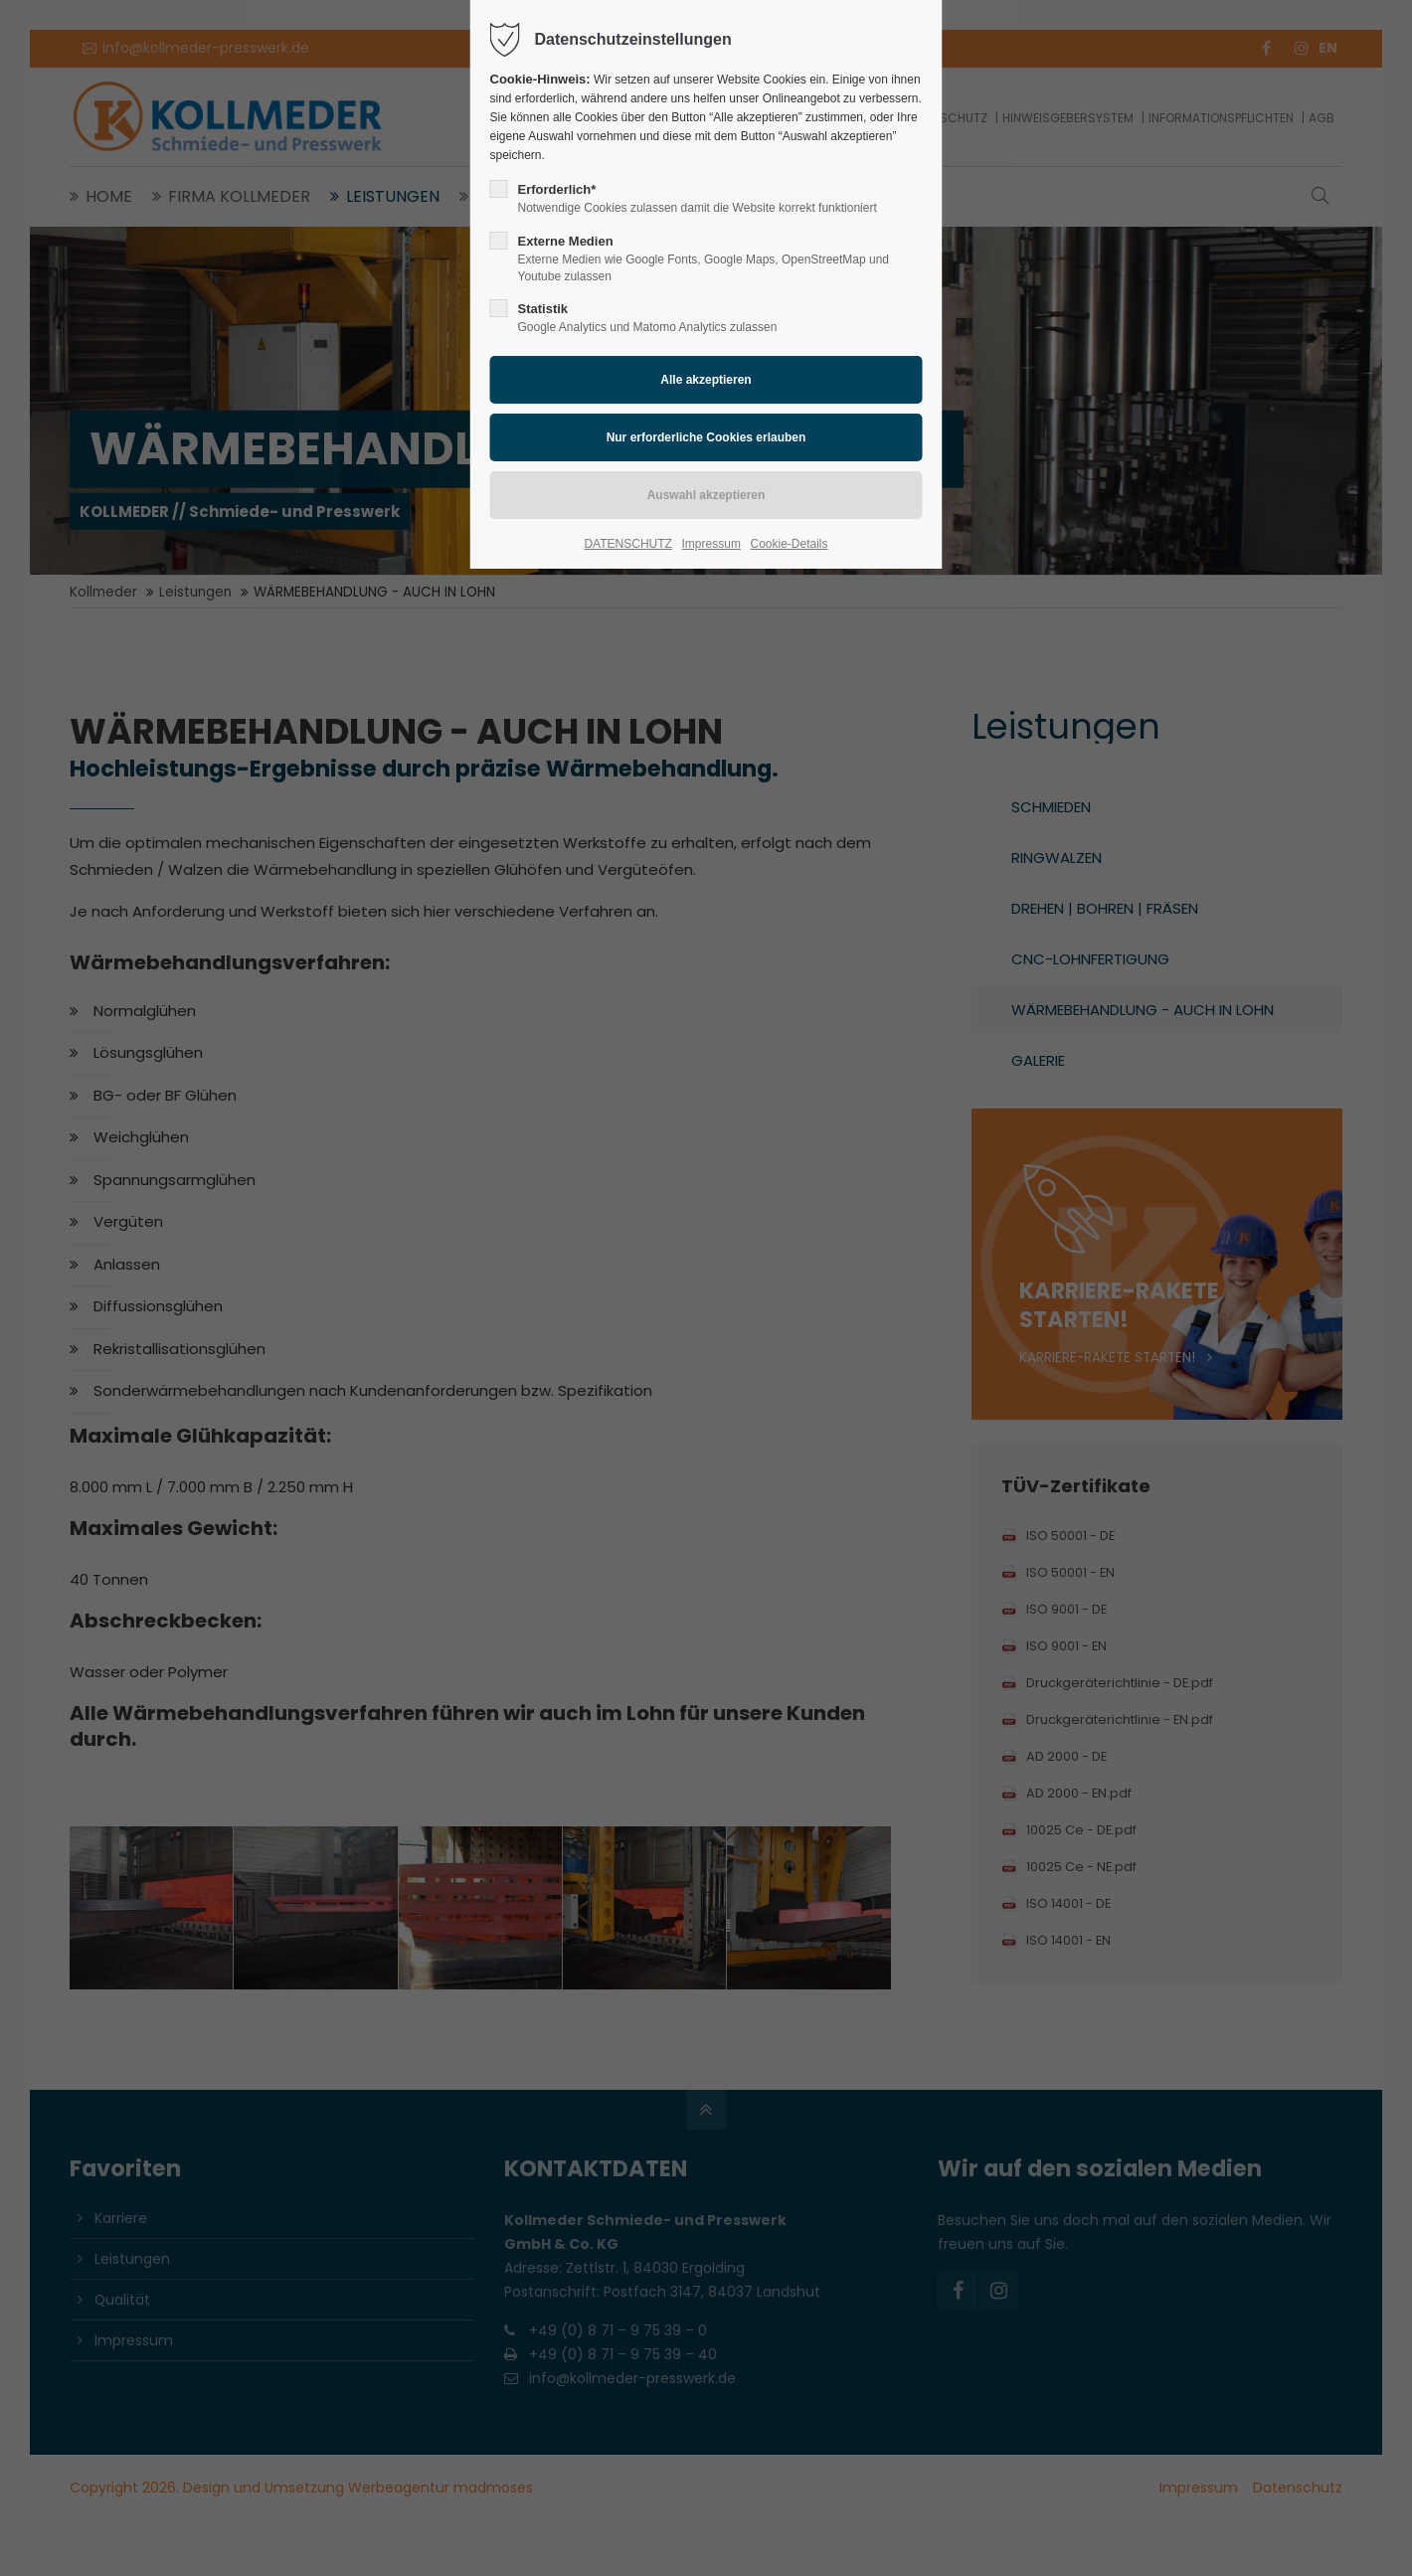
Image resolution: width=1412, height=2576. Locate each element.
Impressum (711, 544)
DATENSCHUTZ (627, 544)
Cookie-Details (789, 544)
